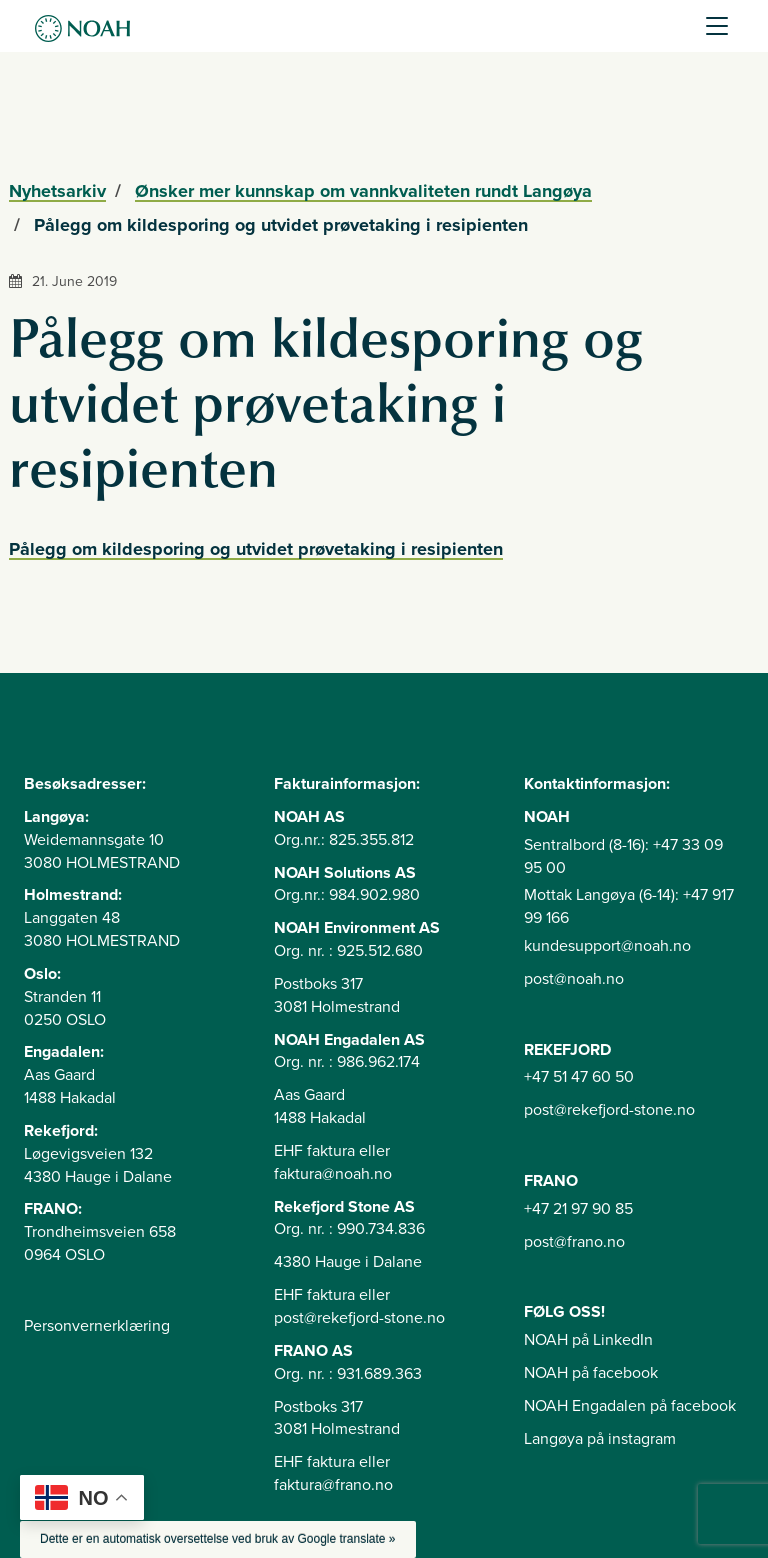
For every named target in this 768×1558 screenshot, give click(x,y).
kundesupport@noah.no (607, 946)
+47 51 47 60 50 (579, 1077)
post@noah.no (574, 979)
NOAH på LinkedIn (588, 1340)
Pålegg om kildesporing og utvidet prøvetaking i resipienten (256, 549)
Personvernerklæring (97, 1326)
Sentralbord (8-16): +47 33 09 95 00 (623, 856)
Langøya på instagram (600, 1439)
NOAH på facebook (591, 1373)
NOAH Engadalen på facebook (630, 1406)
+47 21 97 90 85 (578, 1209)
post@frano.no (574, 1242)
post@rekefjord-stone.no (609, 1110)
